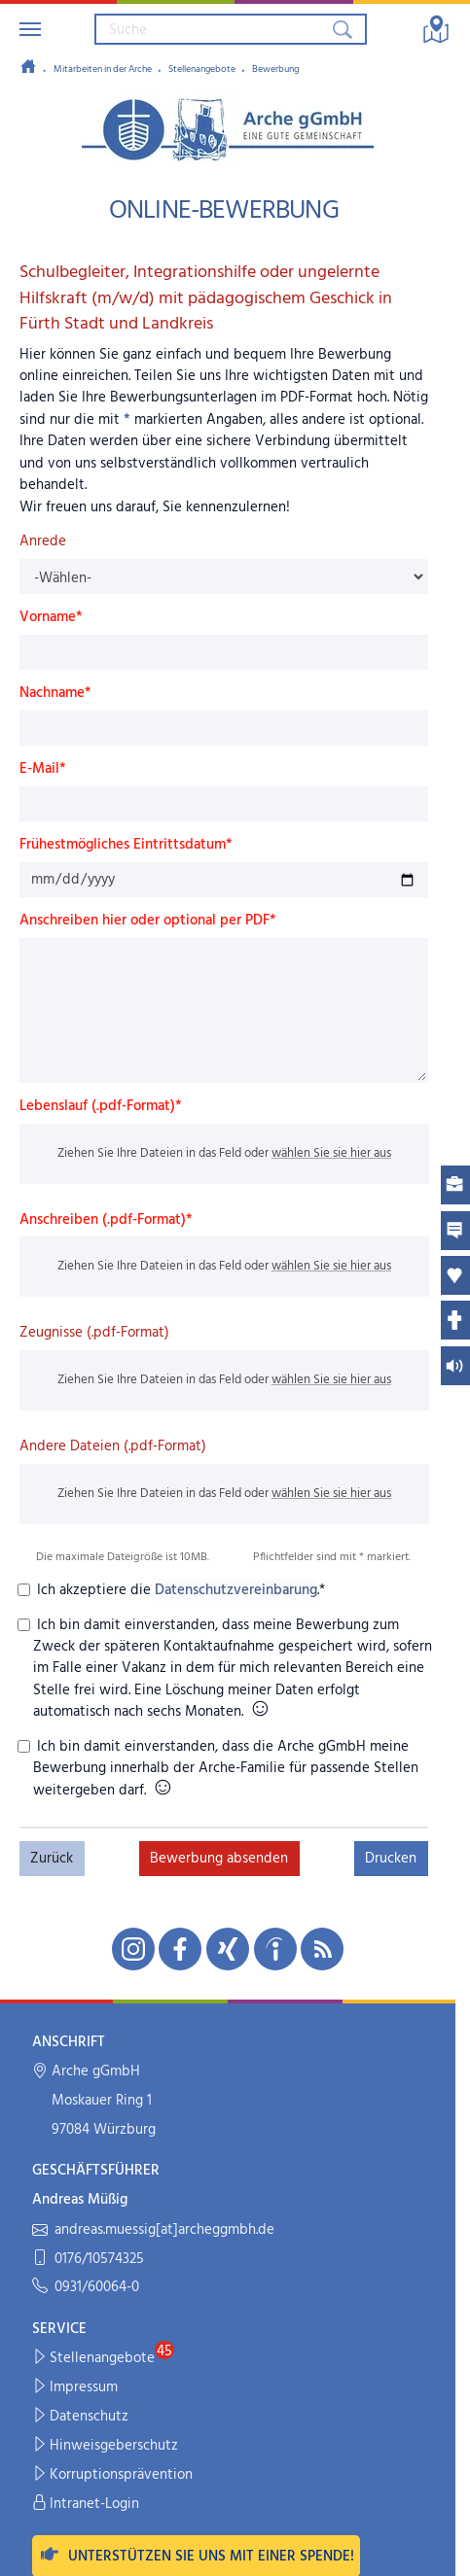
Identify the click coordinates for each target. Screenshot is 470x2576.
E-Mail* (42, 769)
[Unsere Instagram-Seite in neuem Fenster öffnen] (133, 1949)
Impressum (75, 2388)
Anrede (42, 541)
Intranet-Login (86, 2504)
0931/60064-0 (85, 2288)
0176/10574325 (88, 2259)
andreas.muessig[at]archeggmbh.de (153, 2230)
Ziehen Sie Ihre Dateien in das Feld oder (223, 1153)
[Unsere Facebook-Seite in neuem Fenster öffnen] (180, 1949)
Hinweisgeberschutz (105, 2446)
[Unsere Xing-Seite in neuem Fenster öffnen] (227, 1949)
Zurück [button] (51, 1858)
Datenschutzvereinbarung (236, 1590)
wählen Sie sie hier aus (330, 1153)
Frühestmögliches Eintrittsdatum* (126, 844)
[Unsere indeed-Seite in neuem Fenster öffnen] (275, 1949)
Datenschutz (80, 2417)
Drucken (390, 1858)
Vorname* (51, 617)
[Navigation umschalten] (30, 29)
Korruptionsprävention (113, 2475)
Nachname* (55, 693)
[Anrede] (224, 576)
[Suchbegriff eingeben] (212, 29)
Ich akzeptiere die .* (179, 1590)
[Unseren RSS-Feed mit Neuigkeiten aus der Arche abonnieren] (322, 1949)
